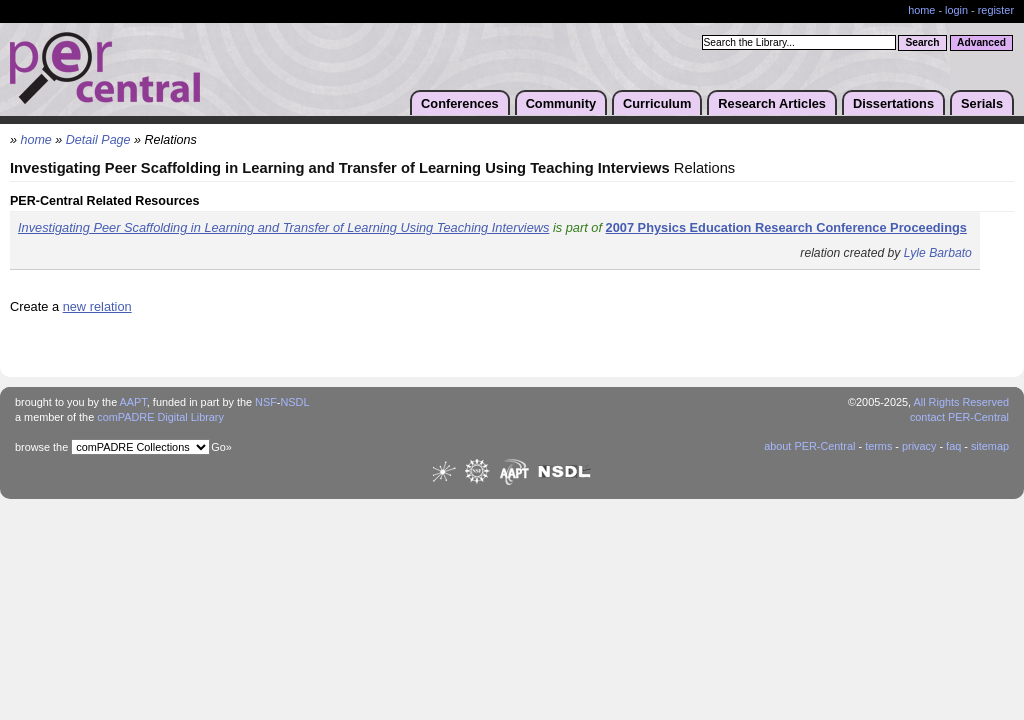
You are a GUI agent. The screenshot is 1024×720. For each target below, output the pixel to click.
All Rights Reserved (962, 402)
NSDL (294, 402)
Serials (982, 103)
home (921, 10)
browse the (41, 447)
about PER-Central (809, 446)
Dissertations (893, 103)
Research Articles (772, 103)
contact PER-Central (959, 417)
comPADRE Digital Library (160, 417)
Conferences (460, 103)
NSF (266, 402)
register (996, 10)
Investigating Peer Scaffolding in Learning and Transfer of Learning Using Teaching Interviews (283, 227)
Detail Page (98, 140)
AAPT (133, 402)
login (956, 10)
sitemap (990, 446)
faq (953, 446)
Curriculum (657, 103)
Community (561, 103)
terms (878, 446)
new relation (97, 306)
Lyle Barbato (938, 253)
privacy (919, 446)
